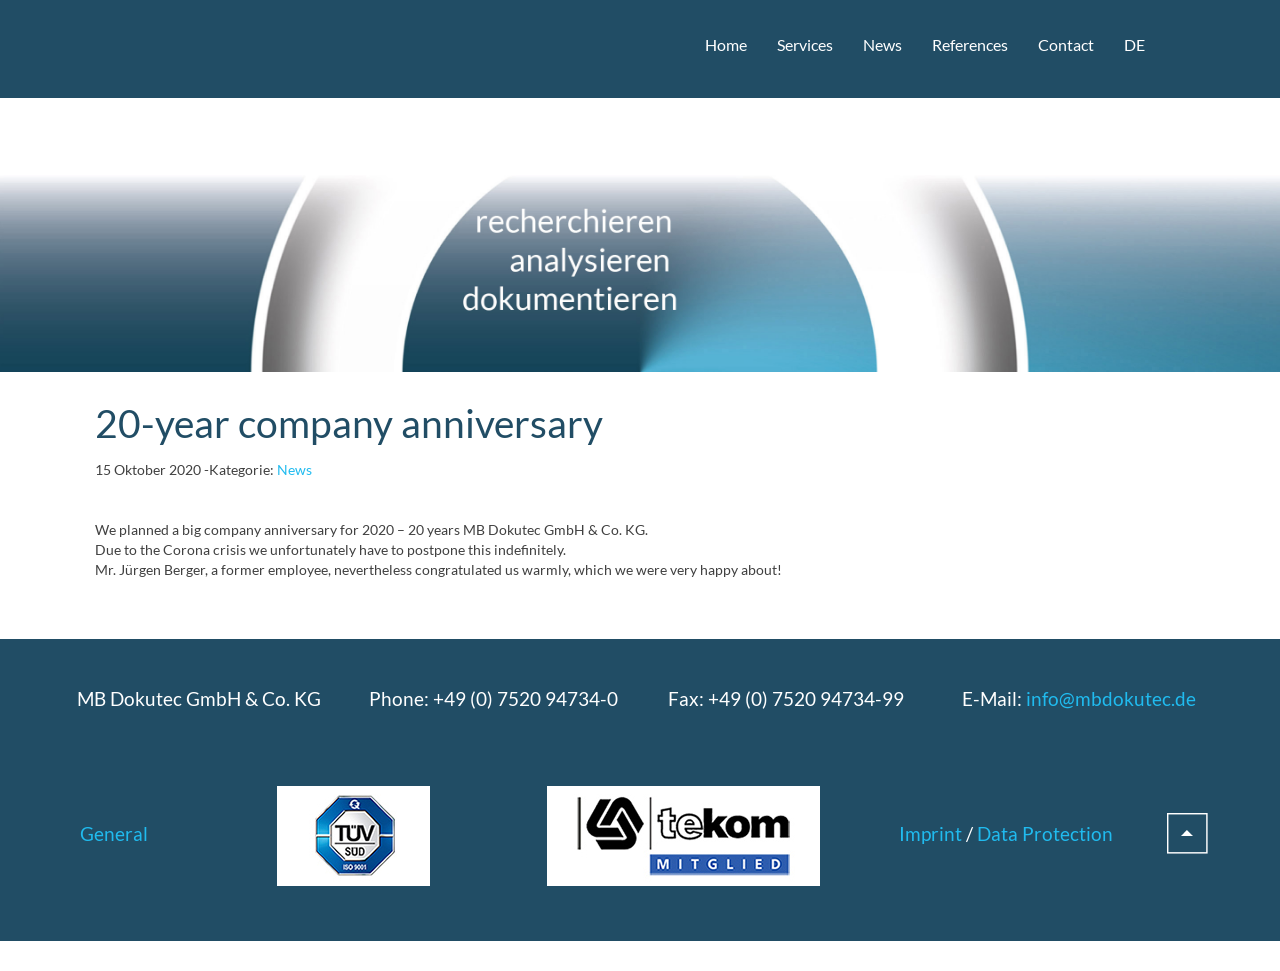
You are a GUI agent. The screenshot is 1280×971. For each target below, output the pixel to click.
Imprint (930, 833)
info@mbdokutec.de (1111, 698)
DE (1134, 44)
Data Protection (1045, 833)
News (882, 44)
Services (805, 44)
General (114, 833)
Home (726, 44)
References (970, 44)
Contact (1066, 44)
